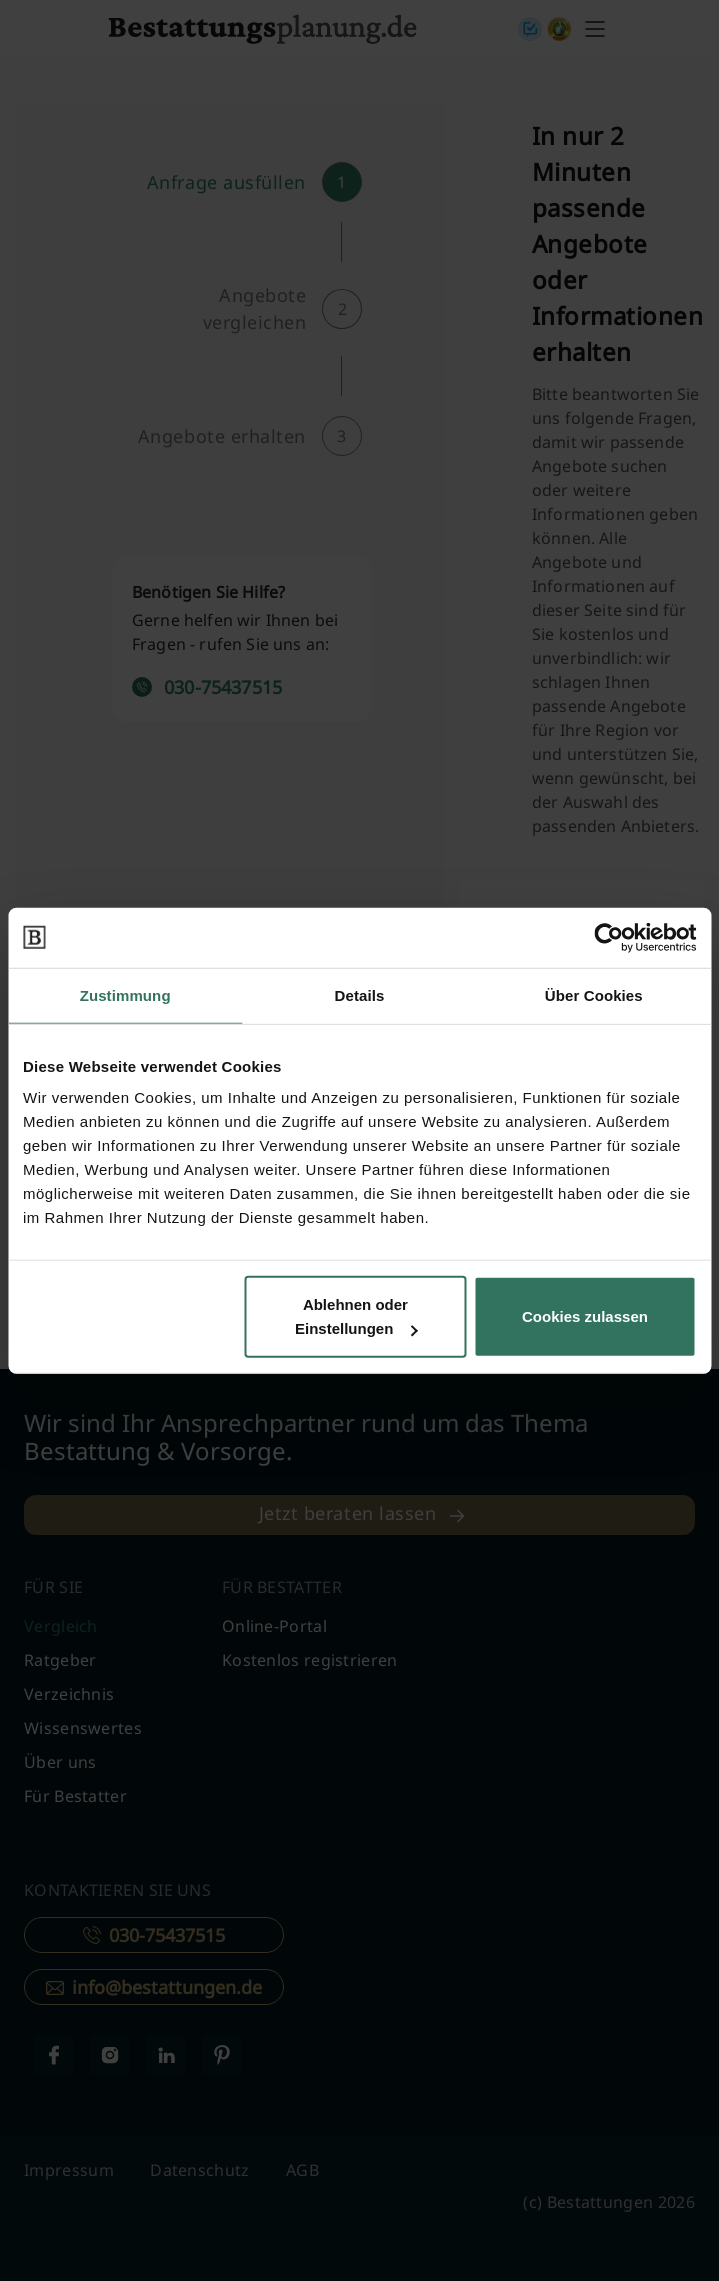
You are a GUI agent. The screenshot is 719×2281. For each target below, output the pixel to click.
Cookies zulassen (585, 1316)
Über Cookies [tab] (594, 994)
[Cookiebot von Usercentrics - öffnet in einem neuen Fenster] (608, 937)
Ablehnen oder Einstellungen (356, 1316)
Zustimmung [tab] (125, 994)
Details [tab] (360, 994)
